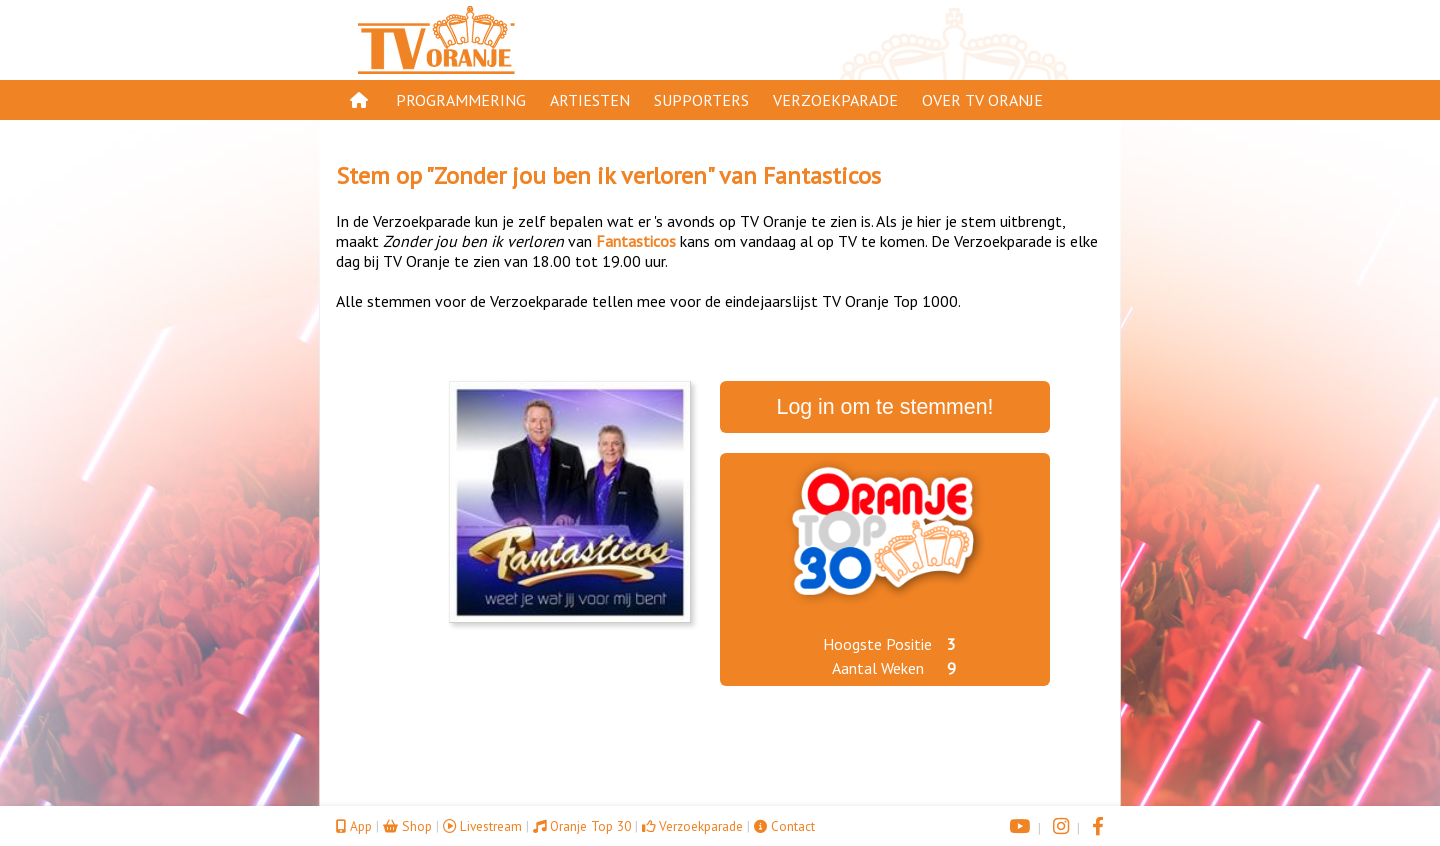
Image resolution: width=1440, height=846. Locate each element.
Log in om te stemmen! (885, 407)
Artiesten (590, 100)
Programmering (461, 100)
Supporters (701, 100)
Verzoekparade (835, 100)
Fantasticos (822, 175)
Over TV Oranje (982, 100)
